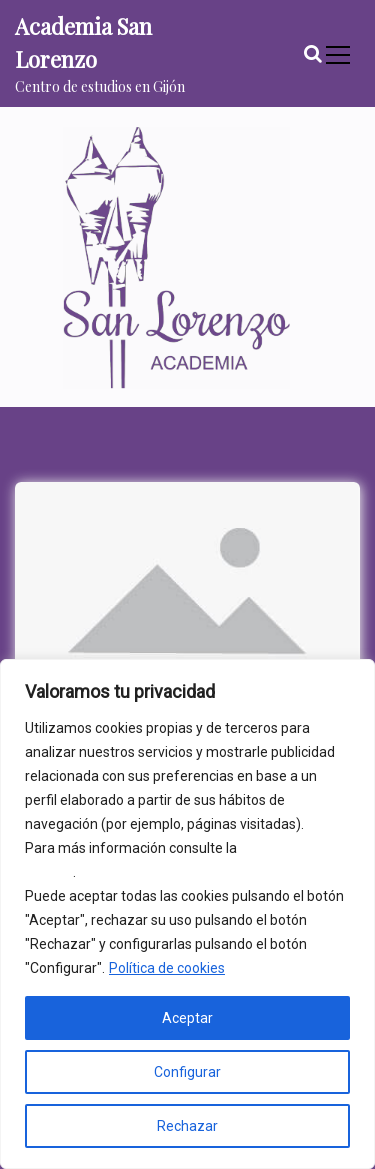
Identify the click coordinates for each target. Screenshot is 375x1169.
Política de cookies (167, 968)
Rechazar (187, 1126)
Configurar (187, 1072)
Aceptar (187, 1018)
